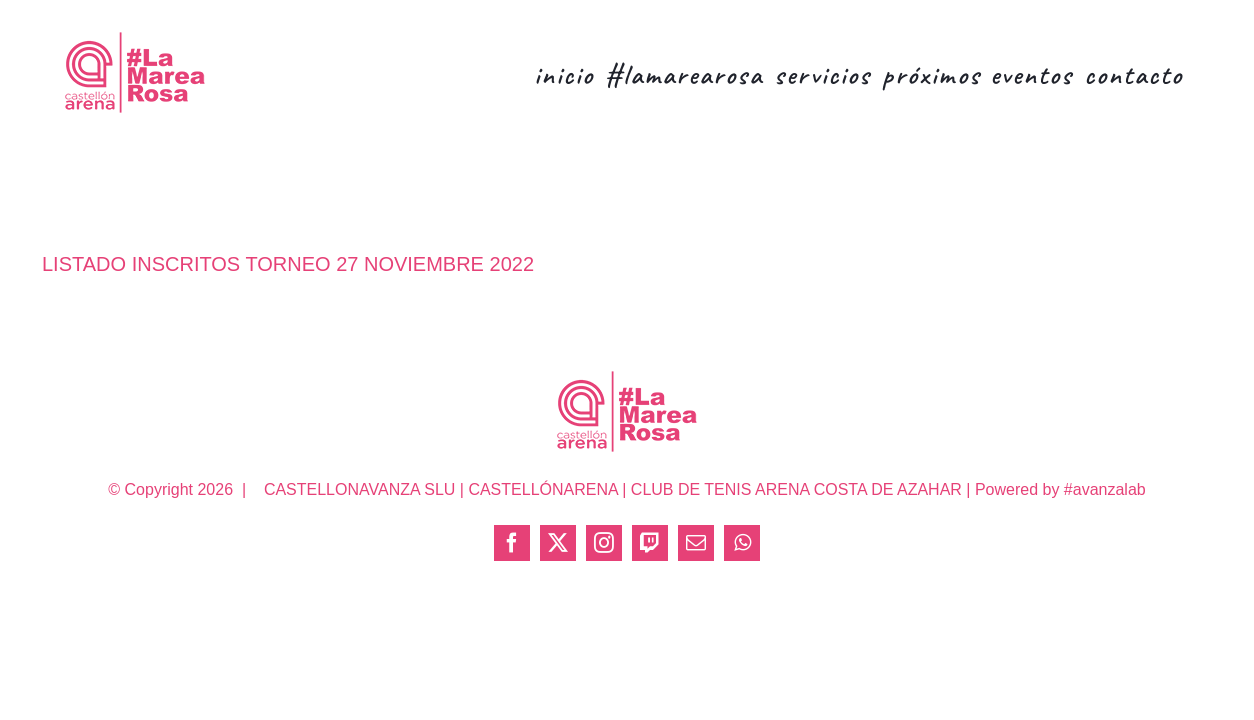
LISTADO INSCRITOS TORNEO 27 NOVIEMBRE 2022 (288, 264)
